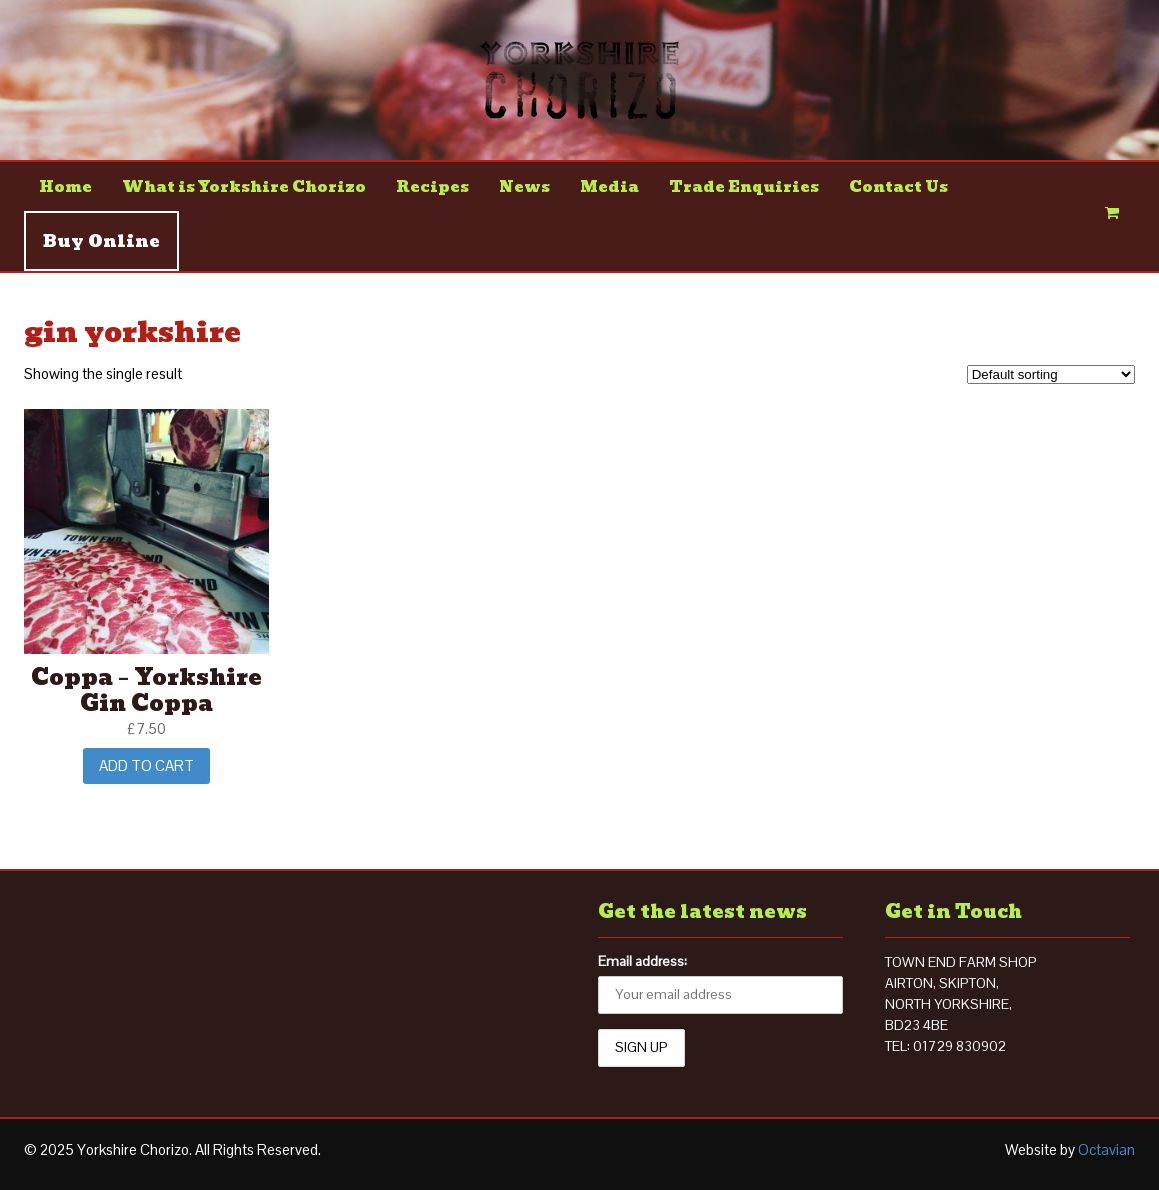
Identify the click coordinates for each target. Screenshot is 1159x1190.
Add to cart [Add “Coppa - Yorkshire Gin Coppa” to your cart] (146, 765)
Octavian (1106, 1149)
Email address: (642, 961)
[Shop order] (1051, 374)
